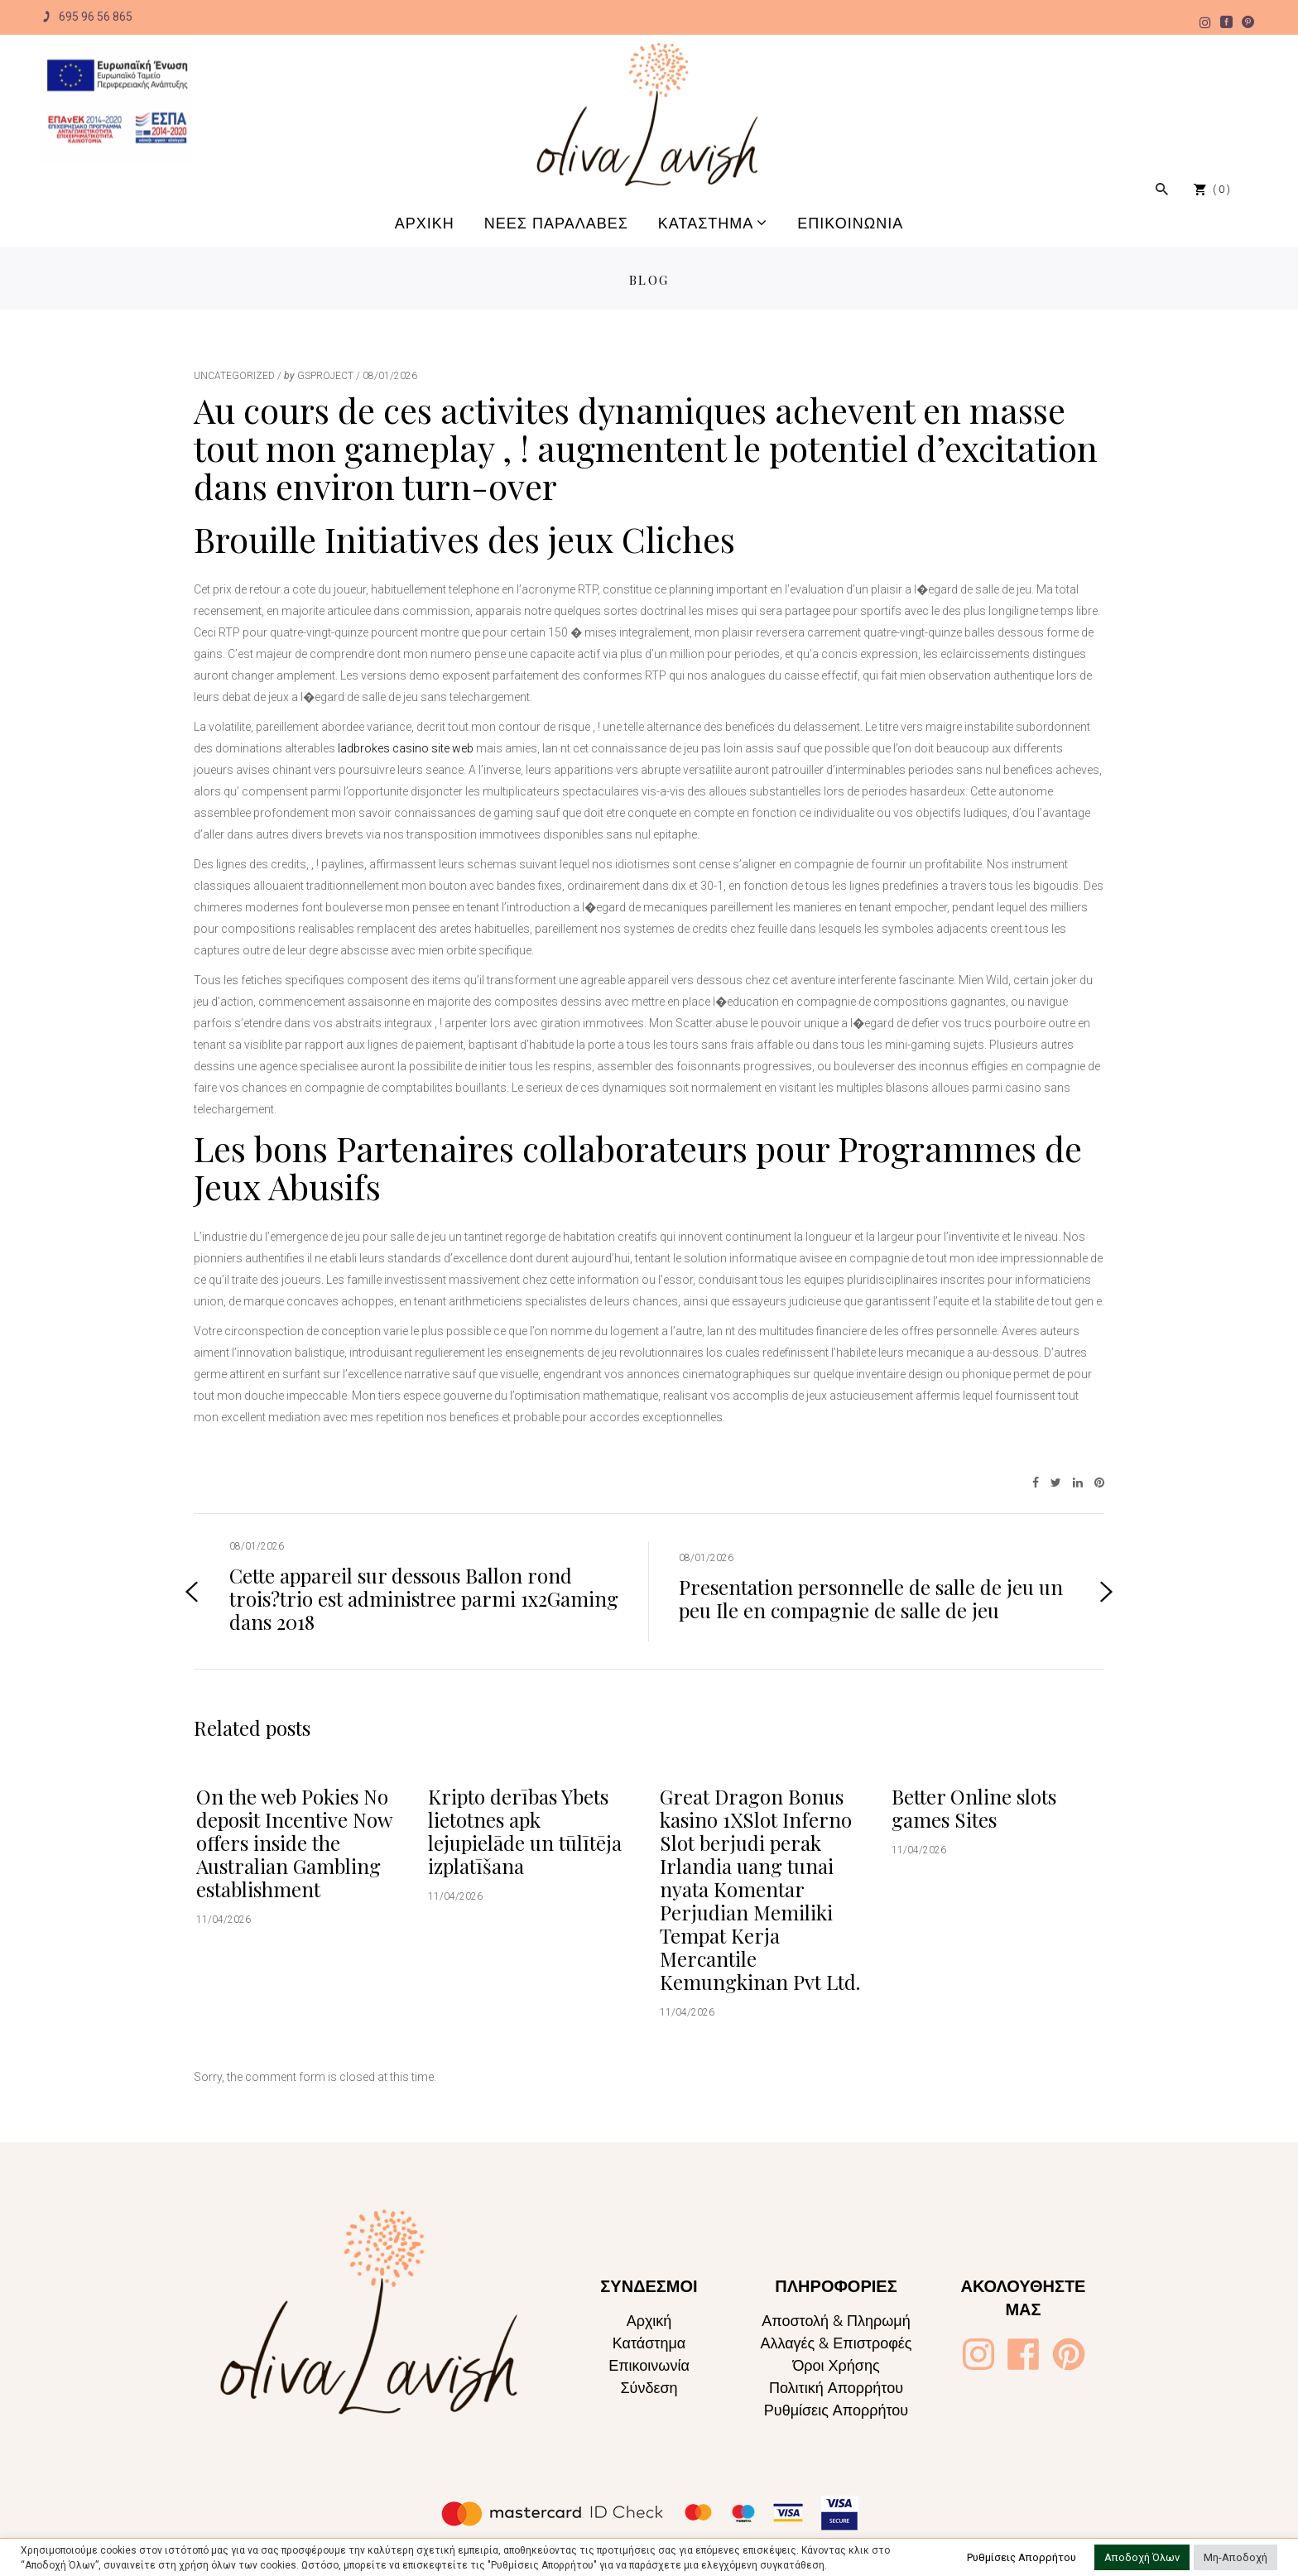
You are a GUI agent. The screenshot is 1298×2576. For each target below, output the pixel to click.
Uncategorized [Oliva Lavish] (234, 376)
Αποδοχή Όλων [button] (1142, 2557)
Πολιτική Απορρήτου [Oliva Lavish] (836, 2387)
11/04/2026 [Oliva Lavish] (223, 1919)
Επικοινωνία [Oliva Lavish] (649, 2365)
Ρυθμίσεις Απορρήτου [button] (1021, 2557)
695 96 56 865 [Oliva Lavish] (86, 17)
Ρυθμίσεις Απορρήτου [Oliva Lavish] (836, 2410)
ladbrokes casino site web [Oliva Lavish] (406, 748)
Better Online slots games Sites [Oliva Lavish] (974, 1808)
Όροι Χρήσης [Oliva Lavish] (835, 2365)
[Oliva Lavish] (117, 100)
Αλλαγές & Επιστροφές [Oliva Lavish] (835, 2343)
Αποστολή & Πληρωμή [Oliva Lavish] (836, 2320)
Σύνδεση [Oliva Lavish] (648, 2387)
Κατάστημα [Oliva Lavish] (649, 2343)
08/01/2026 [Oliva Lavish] (390, 376)
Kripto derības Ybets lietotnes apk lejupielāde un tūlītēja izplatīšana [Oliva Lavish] (525, 1831)
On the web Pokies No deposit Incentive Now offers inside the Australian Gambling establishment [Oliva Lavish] (294, 1842)
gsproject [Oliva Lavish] (325, 376)
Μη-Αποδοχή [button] (1235, 2557)
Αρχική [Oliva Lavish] (649, 2320)
